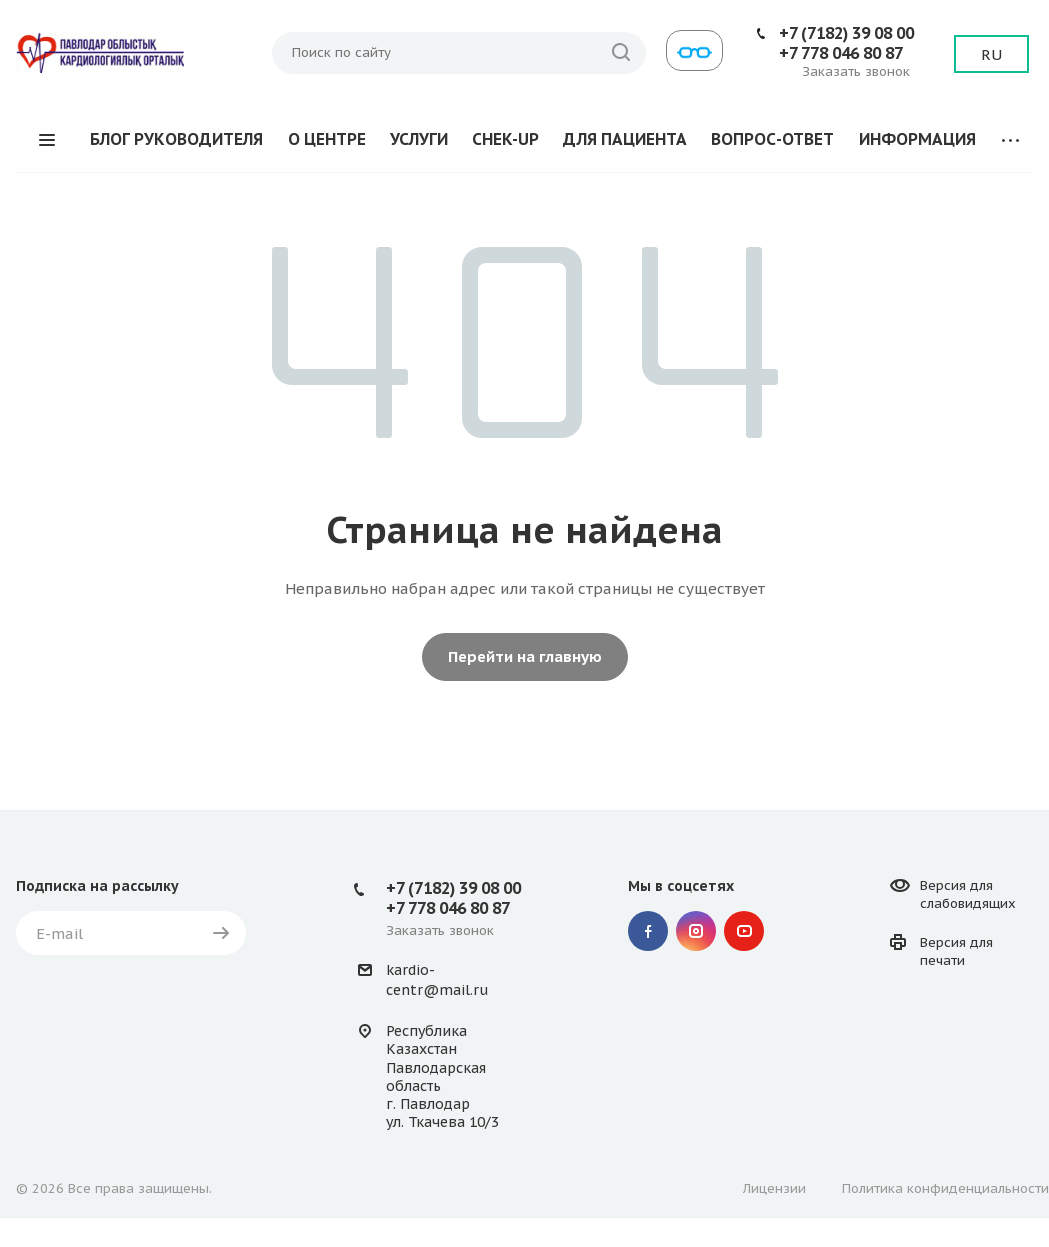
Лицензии (774, 1188)
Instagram (696, 931)
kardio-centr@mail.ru (437, 980)
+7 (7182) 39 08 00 (846, 33)
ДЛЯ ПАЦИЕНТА (625, 139)
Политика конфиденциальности (945, 1188)
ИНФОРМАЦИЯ (917, 139)
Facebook (648, 931)
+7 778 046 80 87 (841, 53)
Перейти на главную (525, 656)
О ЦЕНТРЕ (327, 139)
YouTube (744, 931)
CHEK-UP (505, 139)
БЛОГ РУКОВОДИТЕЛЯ (176, 139)
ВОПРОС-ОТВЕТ (772, 139)
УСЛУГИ (419, 139)
